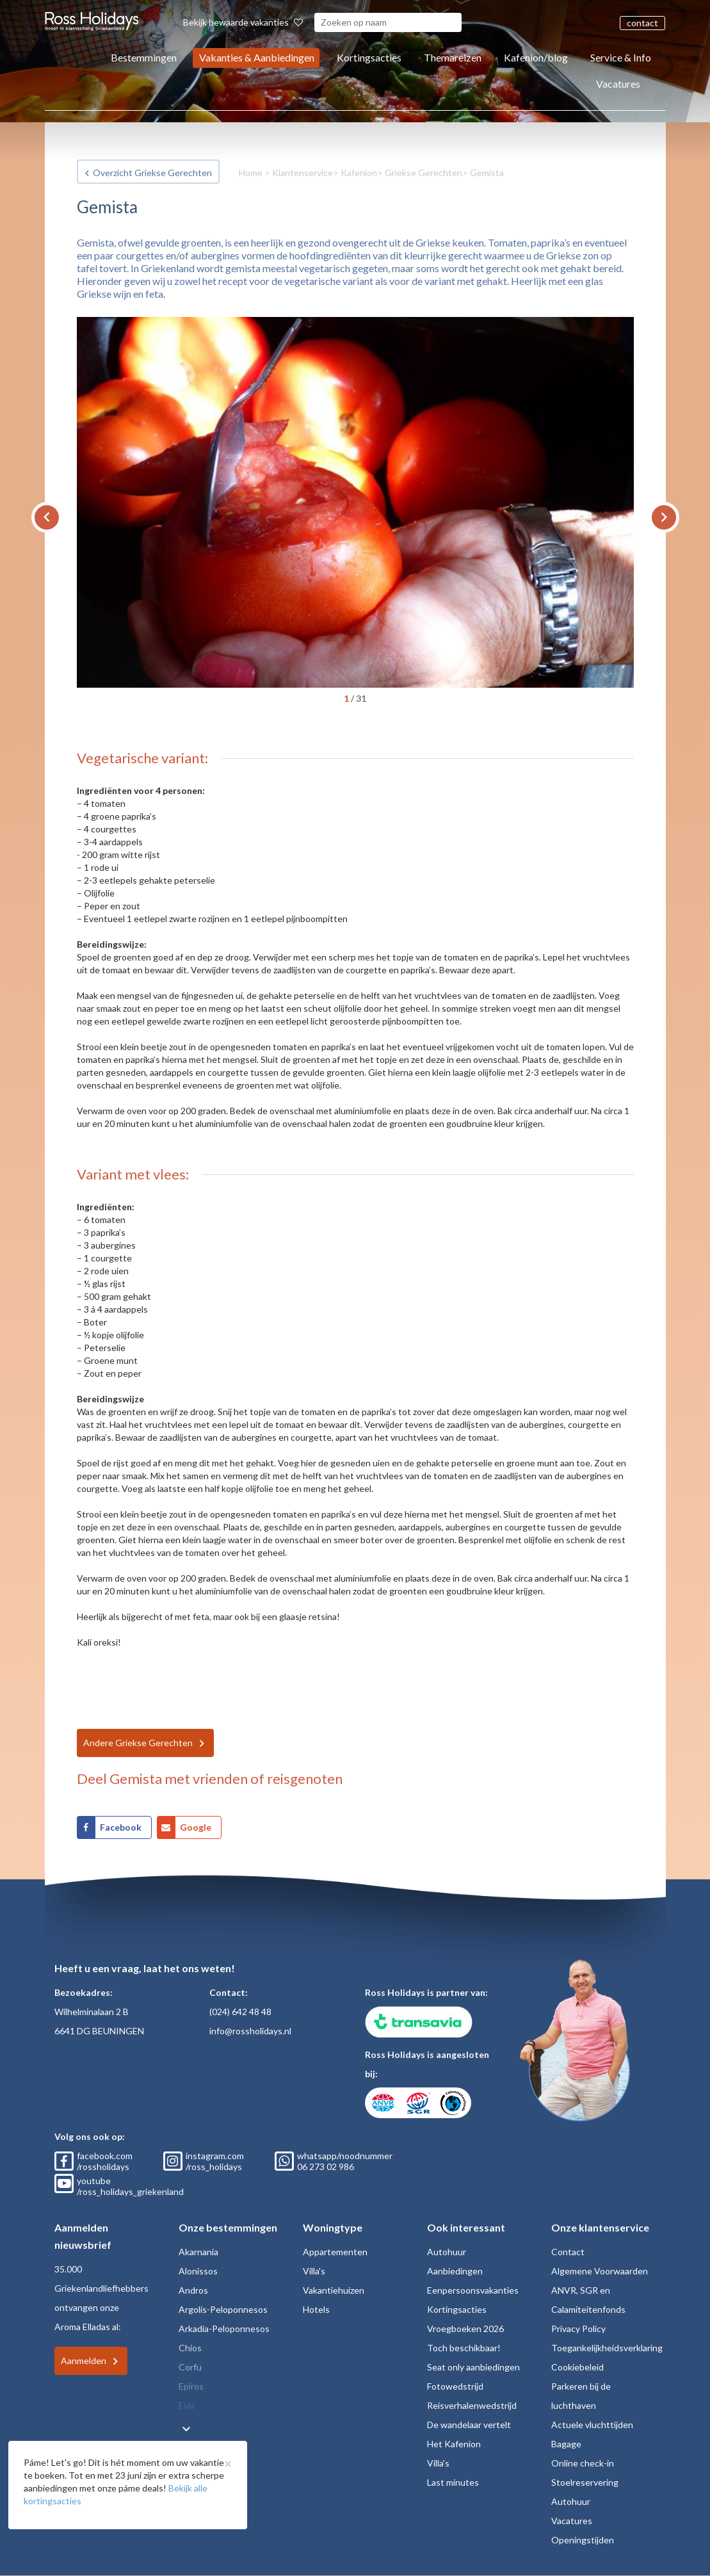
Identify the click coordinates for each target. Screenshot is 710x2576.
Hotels (316, 2309)
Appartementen (335, 2251)
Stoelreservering (584, 2482)
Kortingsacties (369, 57)
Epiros (191, 2386)
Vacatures (618, 83)
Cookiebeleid (577, 2366)
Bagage (566, 2443)
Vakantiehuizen (333, 2290)
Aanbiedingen (455, 2270)
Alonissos (198, 2270)
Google (195, 1827)
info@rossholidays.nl (250, 2030)
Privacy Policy (578, 2328)
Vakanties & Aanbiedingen (256, 57)
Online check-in (582, 2463)
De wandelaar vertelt (469, 2424)
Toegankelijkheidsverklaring (607, 2347)
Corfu (190, 2366)
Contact (568, 2251)
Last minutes (453, 2482)
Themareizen (452, 57)
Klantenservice (302, 172)
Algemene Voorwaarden (599, 2270)
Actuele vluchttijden (592, 2424)
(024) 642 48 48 (240, 2011)
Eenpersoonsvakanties (473, 2290)
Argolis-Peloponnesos (223, 2309)
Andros (193, 2290)
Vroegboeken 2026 (465, 2328)
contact (642, 22)
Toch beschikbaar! (464, 2347)
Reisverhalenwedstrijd (472, 2405)
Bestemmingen (144, 57)
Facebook (120, 1827)
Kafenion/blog (536, 57)
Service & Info (620, 57)
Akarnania (198, 2251)
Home (250, 172)
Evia (187, 2405)
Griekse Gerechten (423, 172)
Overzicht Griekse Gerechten (152, 172)
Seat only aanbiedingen (473, 2366)
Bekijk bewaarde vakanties (243, 22)
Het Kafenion (454, 2443)
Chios (190, 2347)
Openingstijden (582, 2539)
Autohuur (446, 2251)
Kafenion (359, 172)
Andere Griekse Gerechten (138, 1742)
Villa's (314, 2270)
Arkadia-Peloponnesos (224, 2328)
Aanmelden (83, 2360)
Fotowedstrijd (455, 2386)
